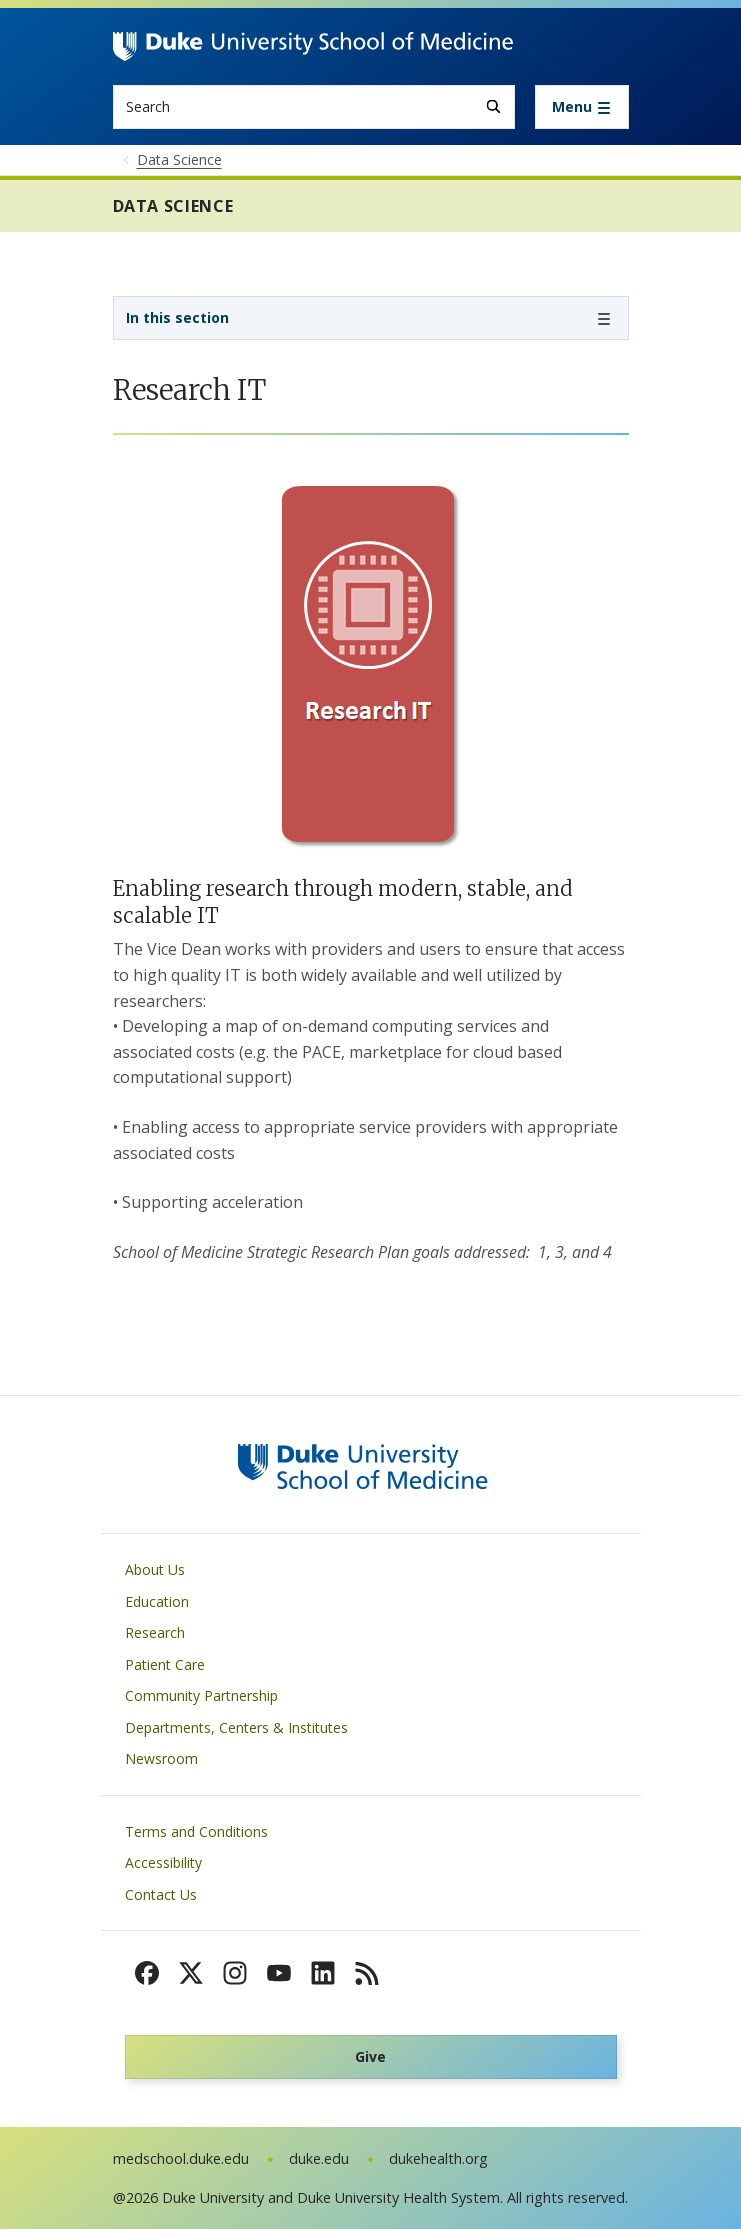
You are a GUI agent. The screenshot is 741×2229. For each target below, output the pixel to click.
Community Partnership (201, 1695)
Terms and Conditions (196, 1831)
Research (155, 1632)
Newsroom (161, 1758)
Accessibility (163, 1862)
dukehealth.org (438, 2158)
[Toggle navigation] (582, 107)
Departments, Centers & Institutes (236, 1727)
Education (157, 1601)
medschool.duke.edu (181, 2158)
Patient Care (165, 1664)
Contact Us (161, 1894)
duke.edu (319, 2158)
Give (370, 2056)
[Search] (493, 106)
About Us (155, 1569)
